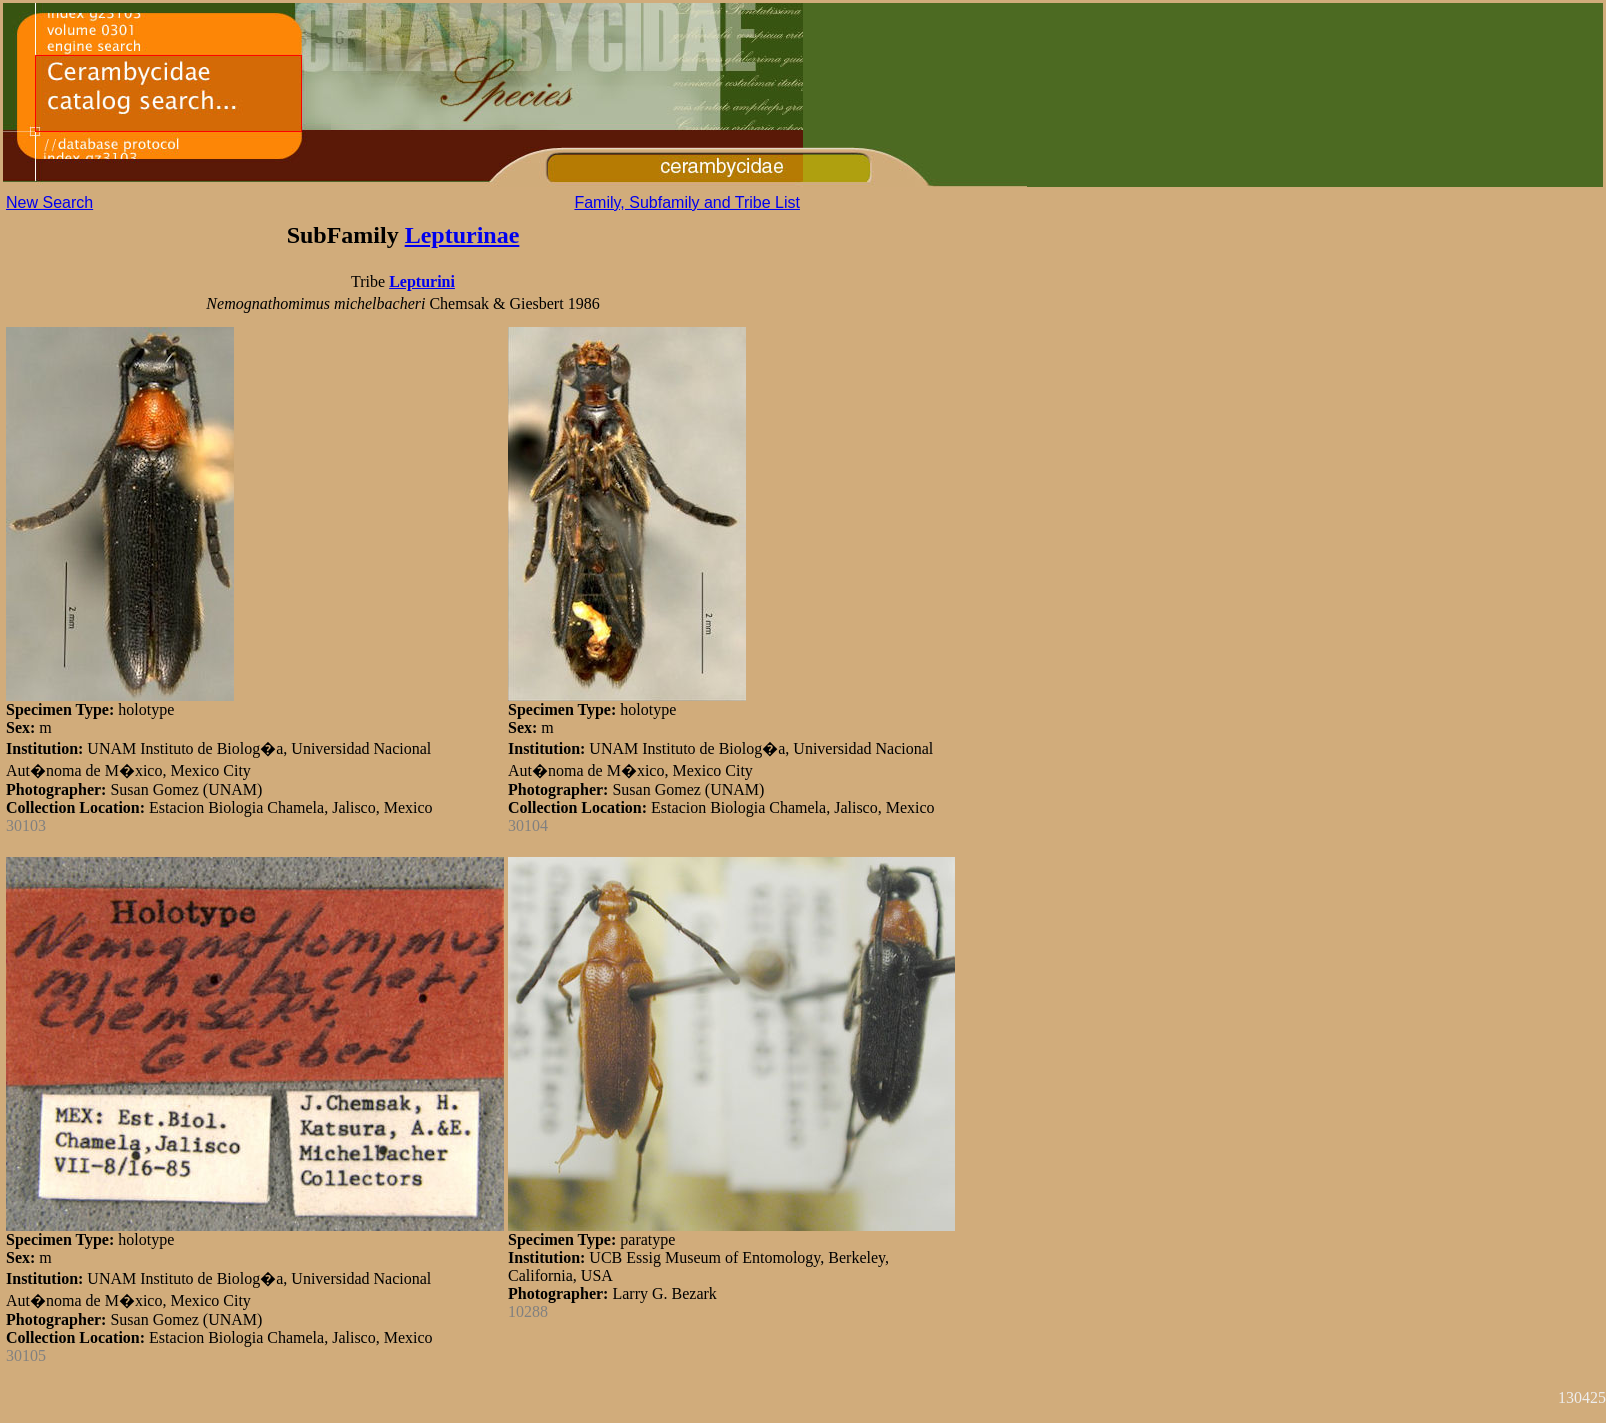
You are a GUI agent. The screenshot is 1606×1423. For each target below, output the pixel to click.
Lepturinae (462, 235)
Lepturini (422, 281)
